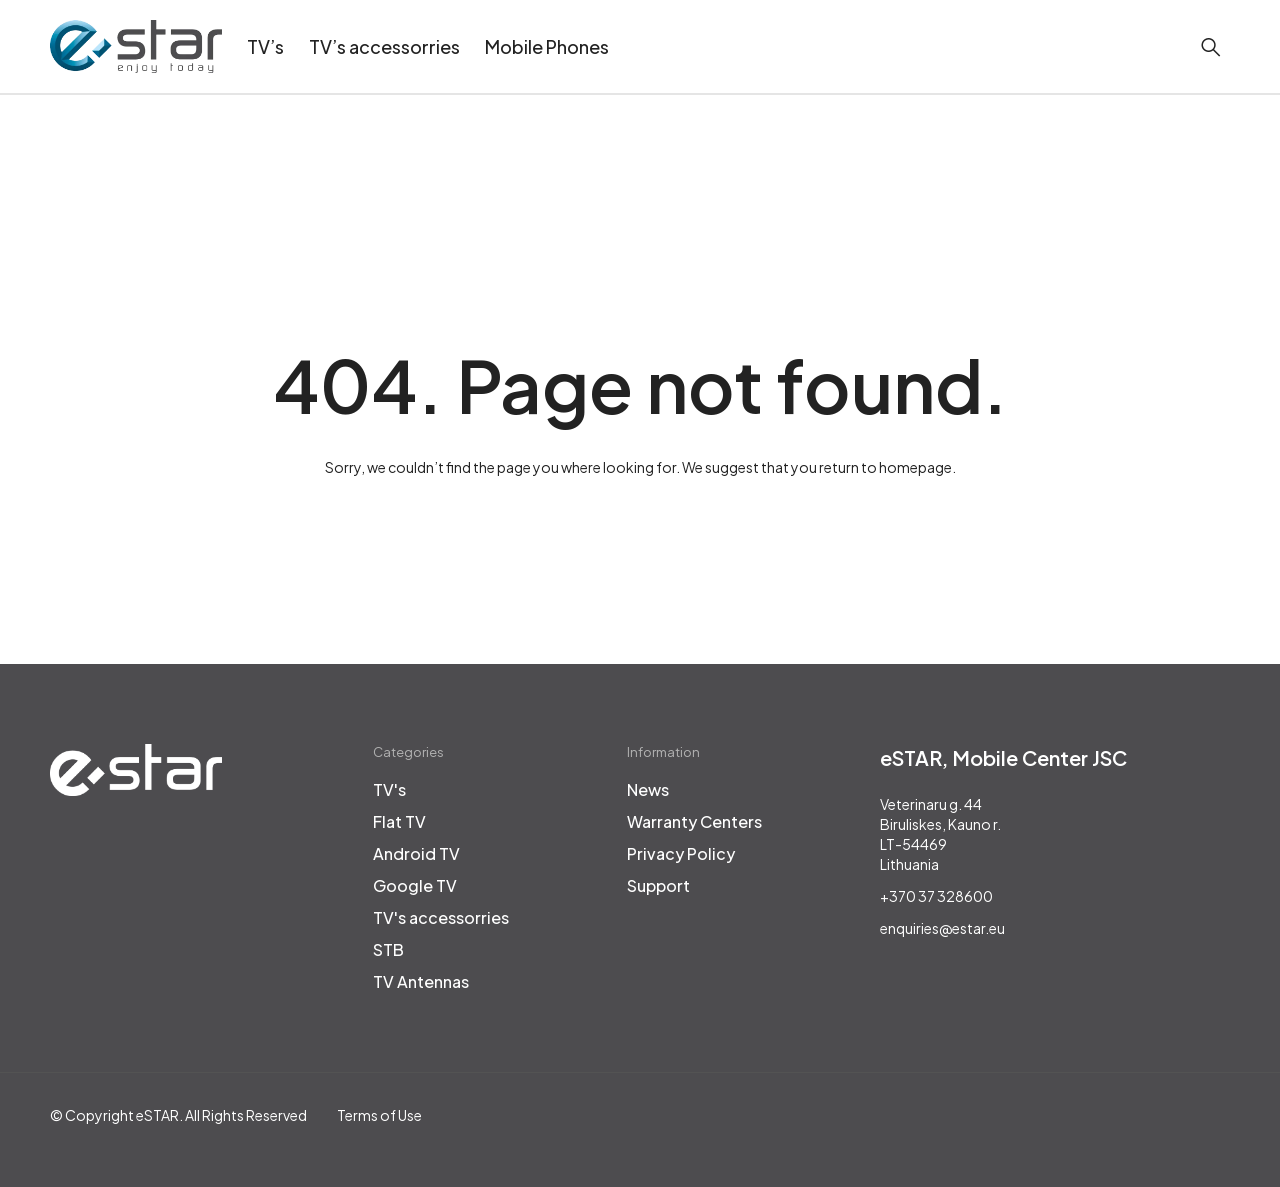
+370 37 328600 (936, 896)
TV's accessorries (441, 918)
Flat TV (399, 822)
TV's (389, 790)
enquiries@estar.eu (942, 928)
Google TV (415, 886)
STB (388, 950)
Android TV (416, 854)
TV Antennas (421, 982)
